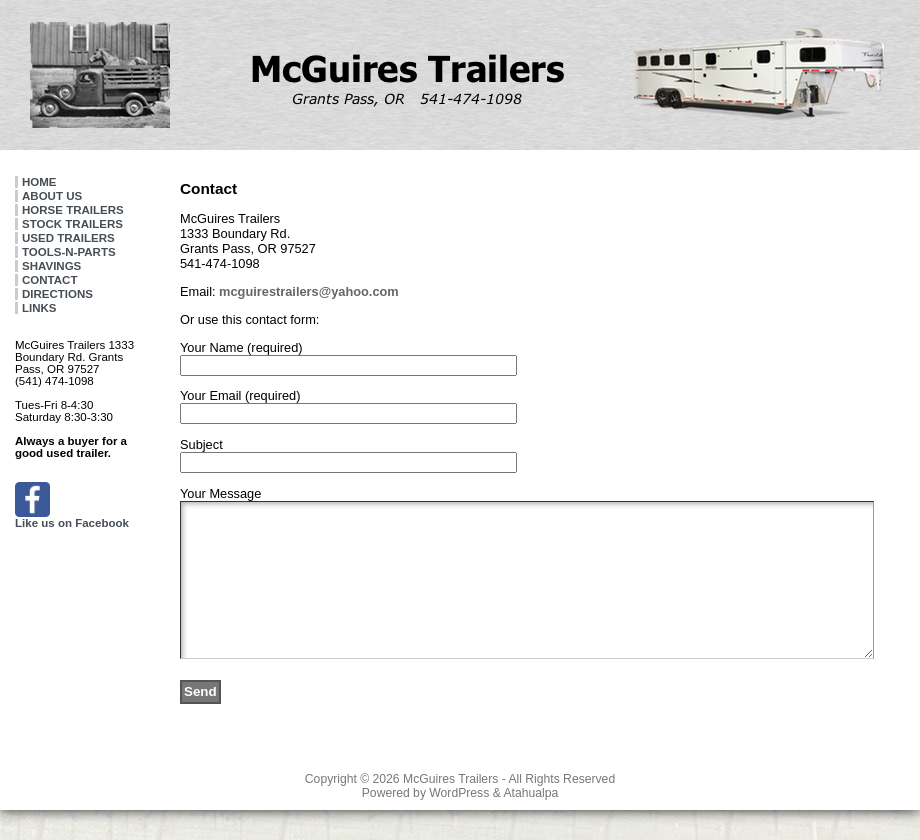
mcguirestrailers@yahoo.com (309, 291)
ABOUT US (52, 196)
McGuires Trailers (450, 809)
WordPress (459, 823)
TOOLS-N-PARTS (69, 252)
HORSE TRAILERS (73, 210)
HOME (39, 182)
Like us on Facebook (72, 518)
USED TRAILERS (68, 238)
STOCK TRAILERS (72, 224)
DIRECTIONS (57, 294)
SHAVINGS (51, 266)
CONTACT (49, 280)
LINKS (39, 308)
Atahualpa (530, 823)
